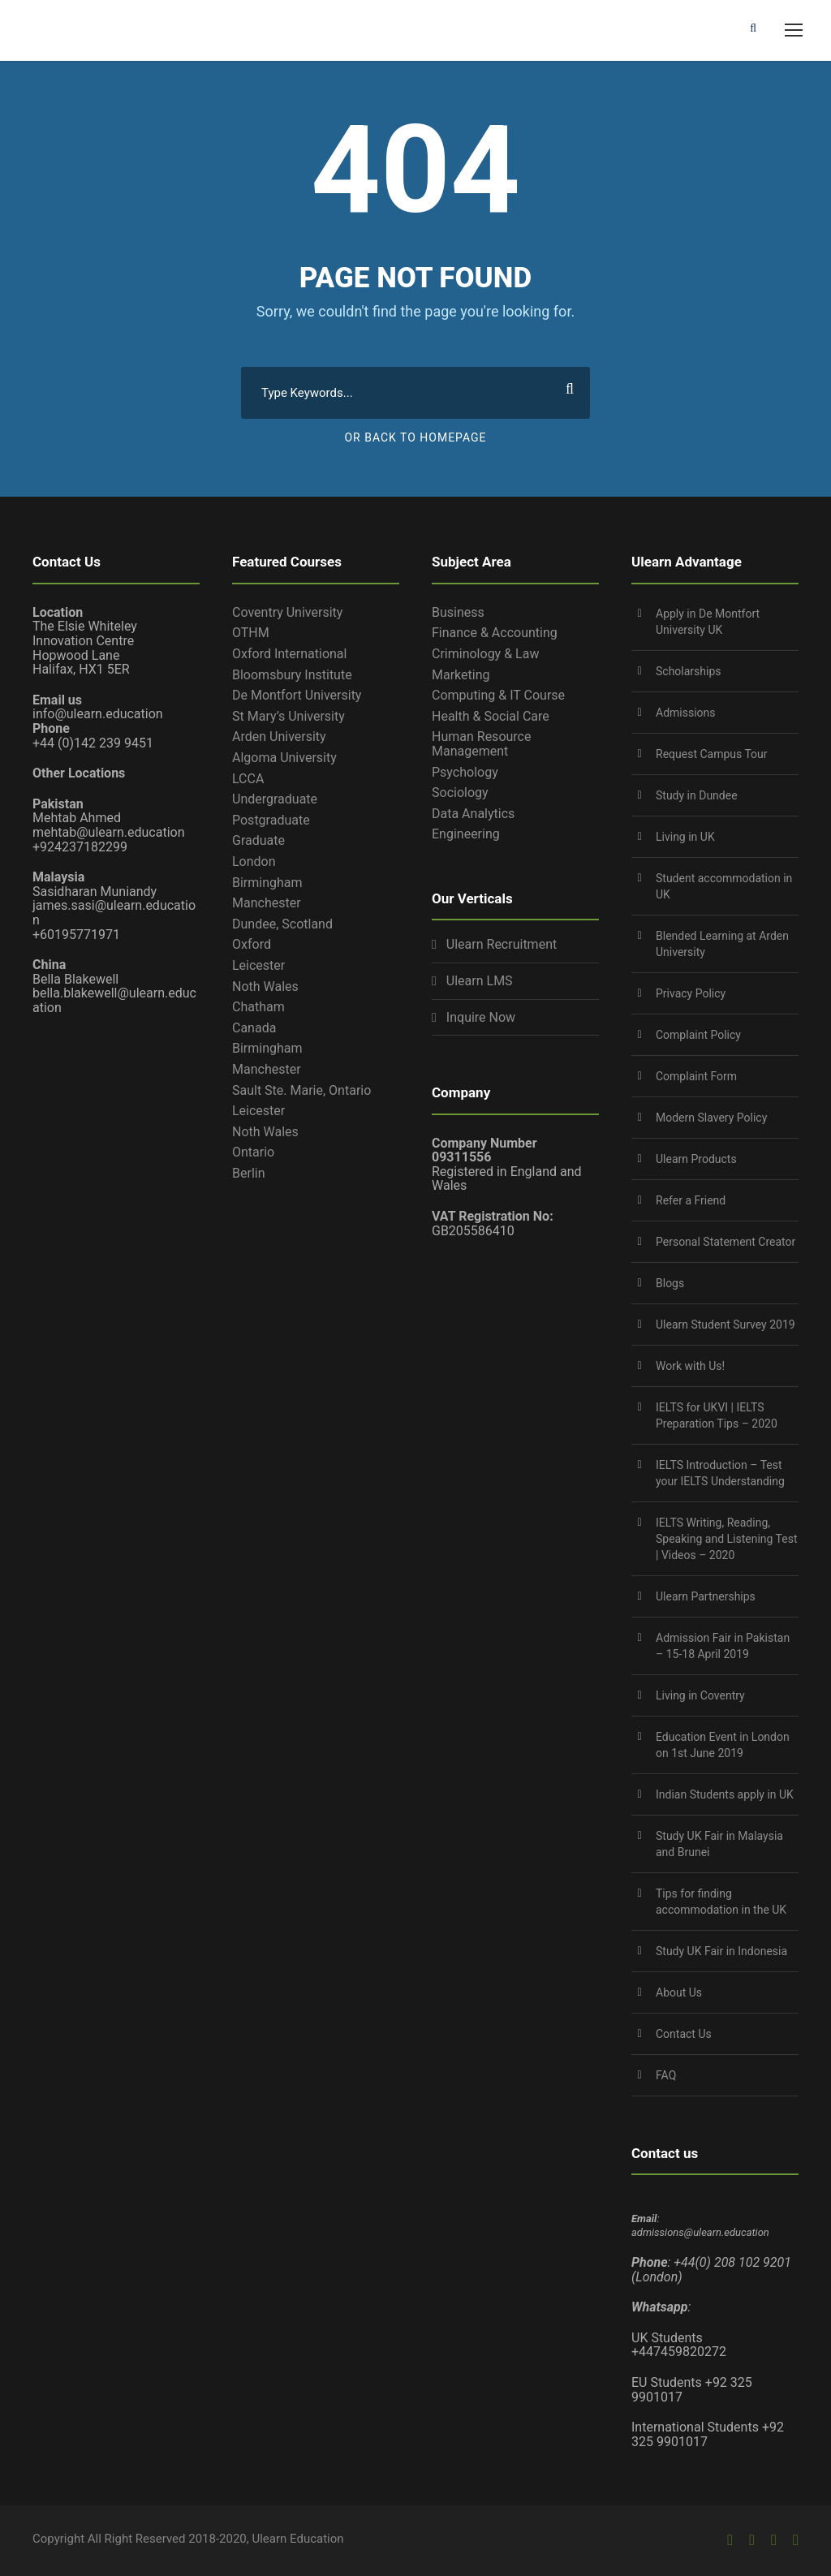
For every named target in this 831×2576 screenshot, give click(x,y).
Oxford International (289, 653)
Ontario (253, 1152)
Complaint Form (696, 1076)
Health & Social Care (490, 716)
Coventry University (287, 612)
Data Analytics (473, 813)
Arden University (279, 736)
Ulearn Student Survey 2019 (725, 1324)
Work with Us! (690, 1365)
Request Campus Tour (712, 753)
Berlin (248, 1173)
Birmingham (267, 882)
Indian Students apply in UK (725, 1794)
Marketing (460, 675)
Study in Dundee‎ (697, 795)
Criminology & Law (485, 653)
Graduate (258, 840)
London (254, 861)
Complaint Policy (698, 1034)
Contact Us (684, 2033)
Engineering (466, 834)
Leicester (258, 965)
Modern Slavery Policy (711, 1117)
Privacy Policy (691, 993)
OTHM (250, 632)
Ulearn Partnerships (706, 1596)
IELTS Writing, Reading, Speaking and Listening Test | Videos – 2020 (727, 1539)
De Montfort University (296, 695)
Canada (254, 1028)
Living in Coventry (700, 1695)
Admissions (686, 712)
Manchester (266, 903)
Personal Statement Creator (725, 1241)
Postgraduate (271, 820)
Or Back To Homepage (415, 437)
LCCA (248, 778)
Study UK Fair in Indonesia (721, 1951)
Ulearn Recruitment (501, 944)
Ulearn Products (696, 1158)
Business (458, 612)
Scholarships (688, 671)
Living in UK (685, 836)
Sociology (460, 792)
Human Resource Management (481, 744)
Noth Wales (265, 986)
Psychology (465, 772)
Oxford (251, 944)
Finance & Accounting (495, 632)
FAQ (666, 2075)
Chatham (258, 1006)
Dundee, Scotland (282, 924)
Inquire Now (480, 1017)
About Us (679, 1992)
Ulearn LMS (479, 981)
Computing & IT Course (498, 695)
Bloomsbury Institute (292, 675)
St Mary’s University (288, 716)
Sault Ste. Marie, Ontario (301, 1090)
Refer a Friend (691, 1200)
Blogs (670, 1283)
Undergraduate (274, 799)
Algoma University (284, 757)
